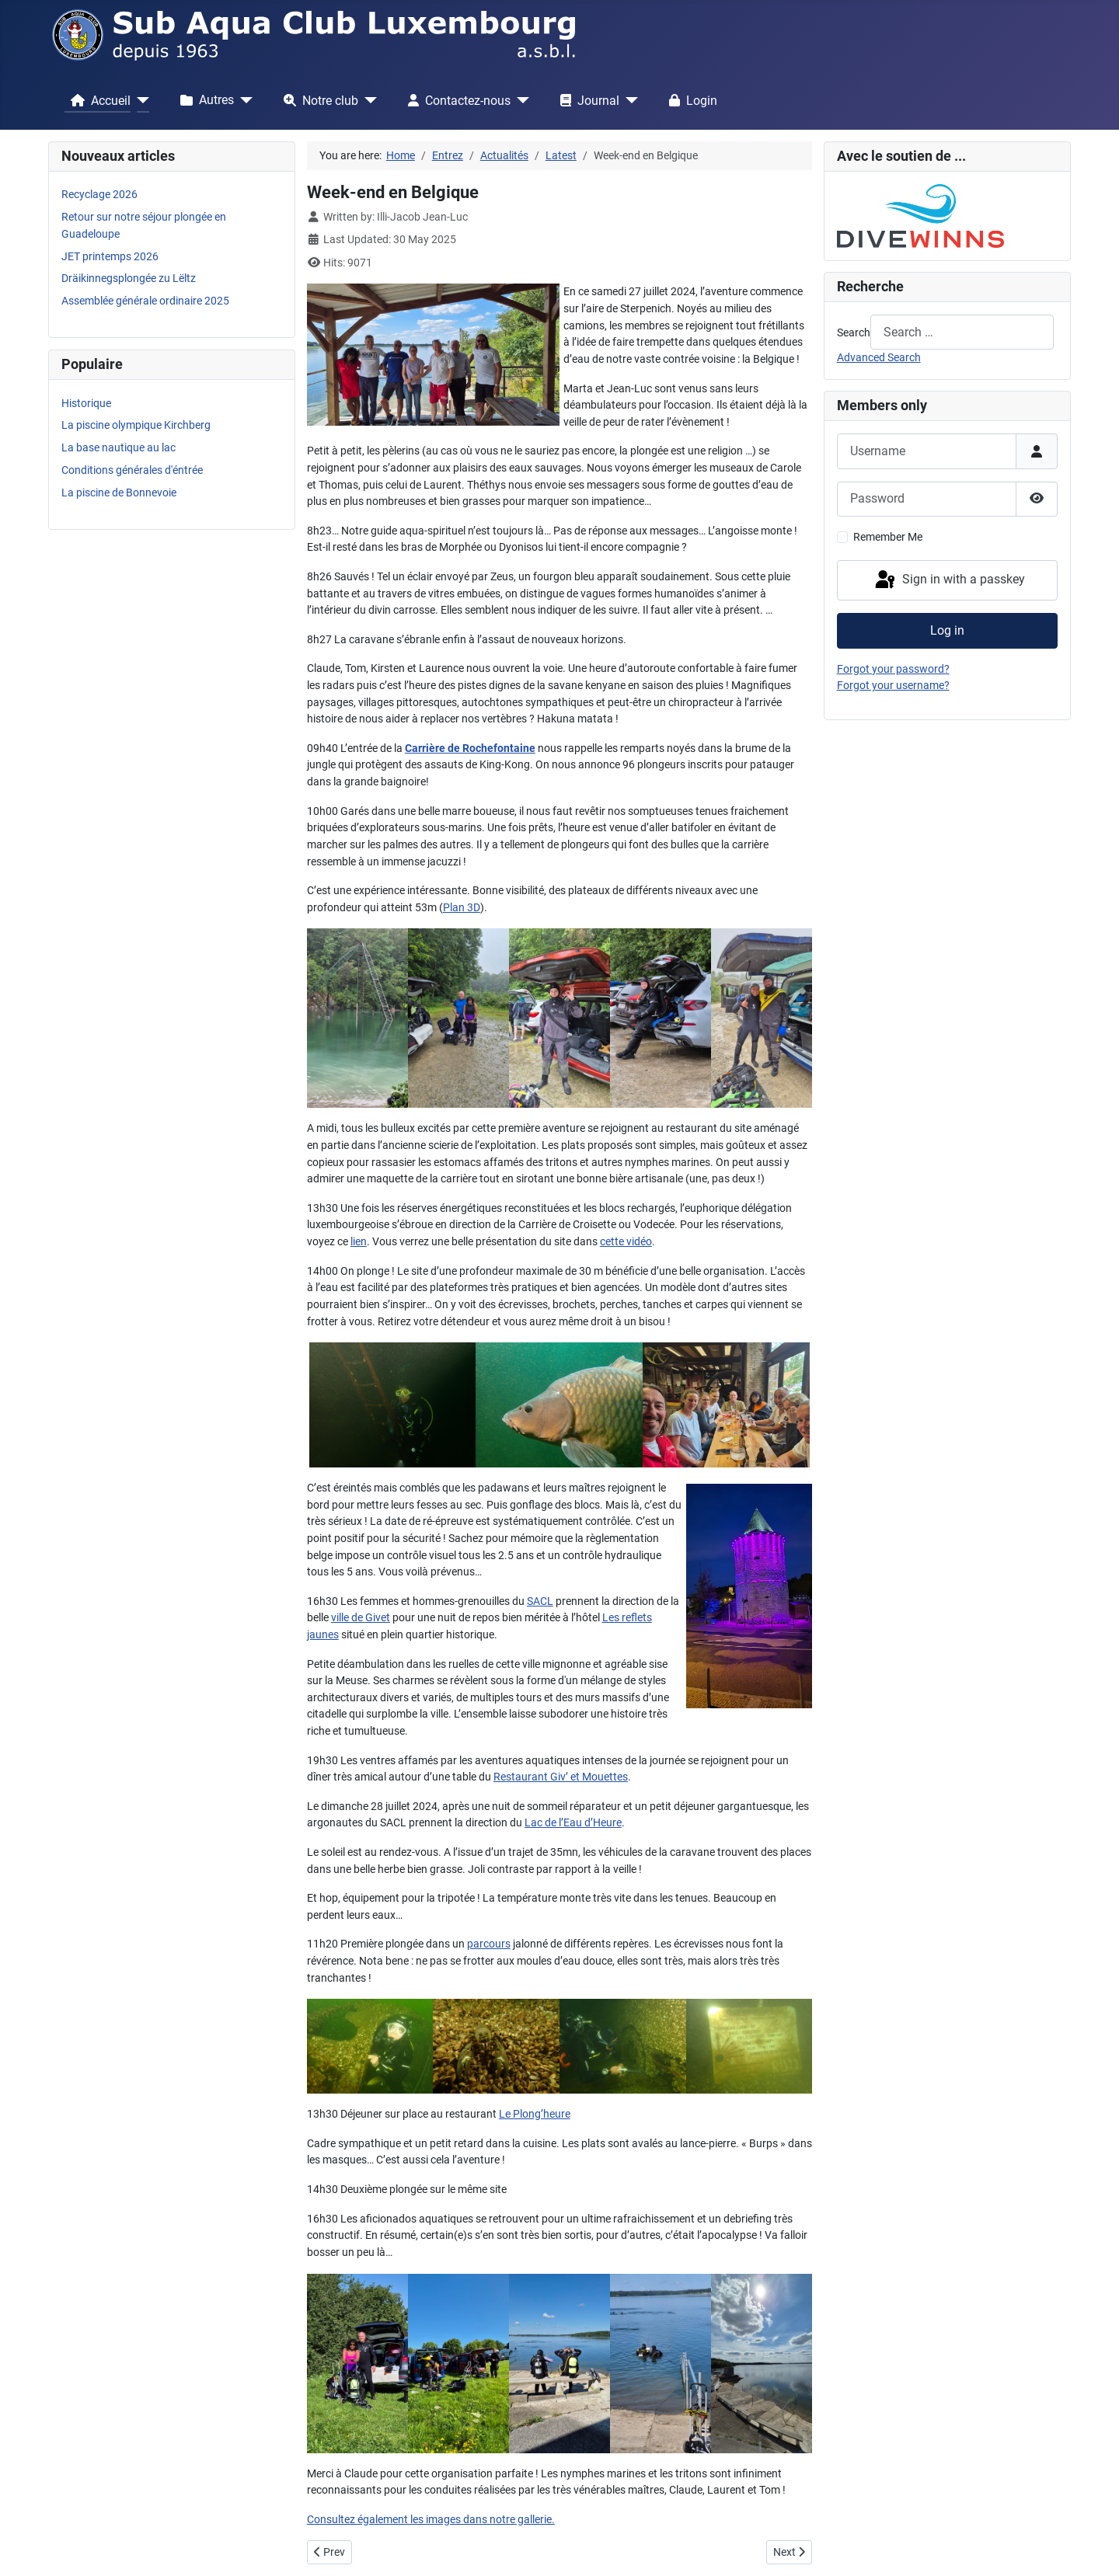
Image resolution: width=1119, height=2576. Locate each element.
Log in (947, 630)
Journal (586, 100)
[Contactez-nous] (520, 100)
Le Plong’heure (534, 2114)
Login (690, 100)
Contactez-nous (456, 100)
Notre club (317, 100)
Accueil (97, 100)
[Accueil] (140, 100)
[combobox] (962, 332)
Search (853, 332)
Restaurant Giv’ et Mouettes (560, 1777)
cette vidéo (626, 1241)
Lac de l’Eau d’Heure (573, 1822)
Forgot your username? (893, 685)
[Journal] (628, 100)
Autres (204, 100)
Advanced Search (879, 357)
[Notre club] (367, 100)
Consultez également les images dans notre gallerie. (431, 2519)
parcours (489, 1944)
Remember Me (887, 537)
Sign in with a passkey (949, 580)
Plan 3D (461, 907)
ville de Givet (360, 1617)
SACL (540, 1601)
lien (358, 1241)
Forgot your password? (893, 669)
